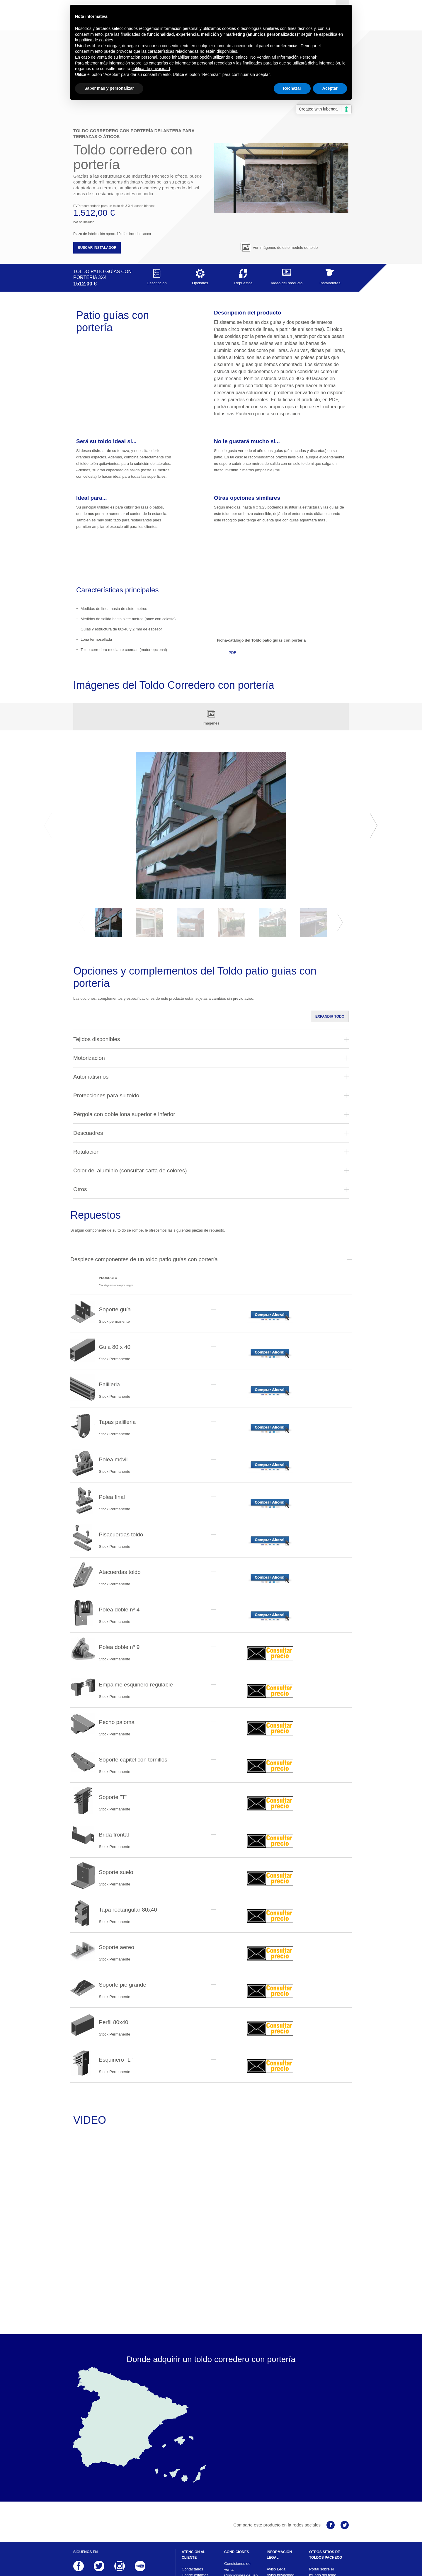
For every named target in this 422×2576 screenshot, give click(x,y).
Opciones (200, 200)
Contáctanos (192, 2492)
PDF (232, 576)
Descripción (156, 200)
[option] (211, 749)
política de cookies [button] (96, 40)
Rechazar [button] (292, 88)
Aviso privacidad (280, 2498)
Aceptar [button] (330, 88)
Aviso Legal (276, 2492)
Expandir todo (329, 940)
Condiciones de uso (241, 2498)
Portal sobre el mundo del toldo (322, 2495)
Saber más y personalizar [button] (109, 88)
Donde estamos (195, 2498)
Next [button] (374, 748)
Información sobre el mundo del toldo (326, 2507)
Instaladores (330, 200)
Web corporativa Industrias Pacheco (325, 2519)
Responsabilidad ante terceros (281, 2513)
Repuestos (243, 200)
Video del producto (286, 200)
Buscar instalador (97, 171)
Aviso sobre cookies (283, 2504)
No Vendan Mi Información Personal (283, 57)
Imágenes (211, 640)
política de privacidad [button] (150, 68)
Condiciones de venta (237, 2490)
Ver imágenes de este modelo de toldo (279, 170)
